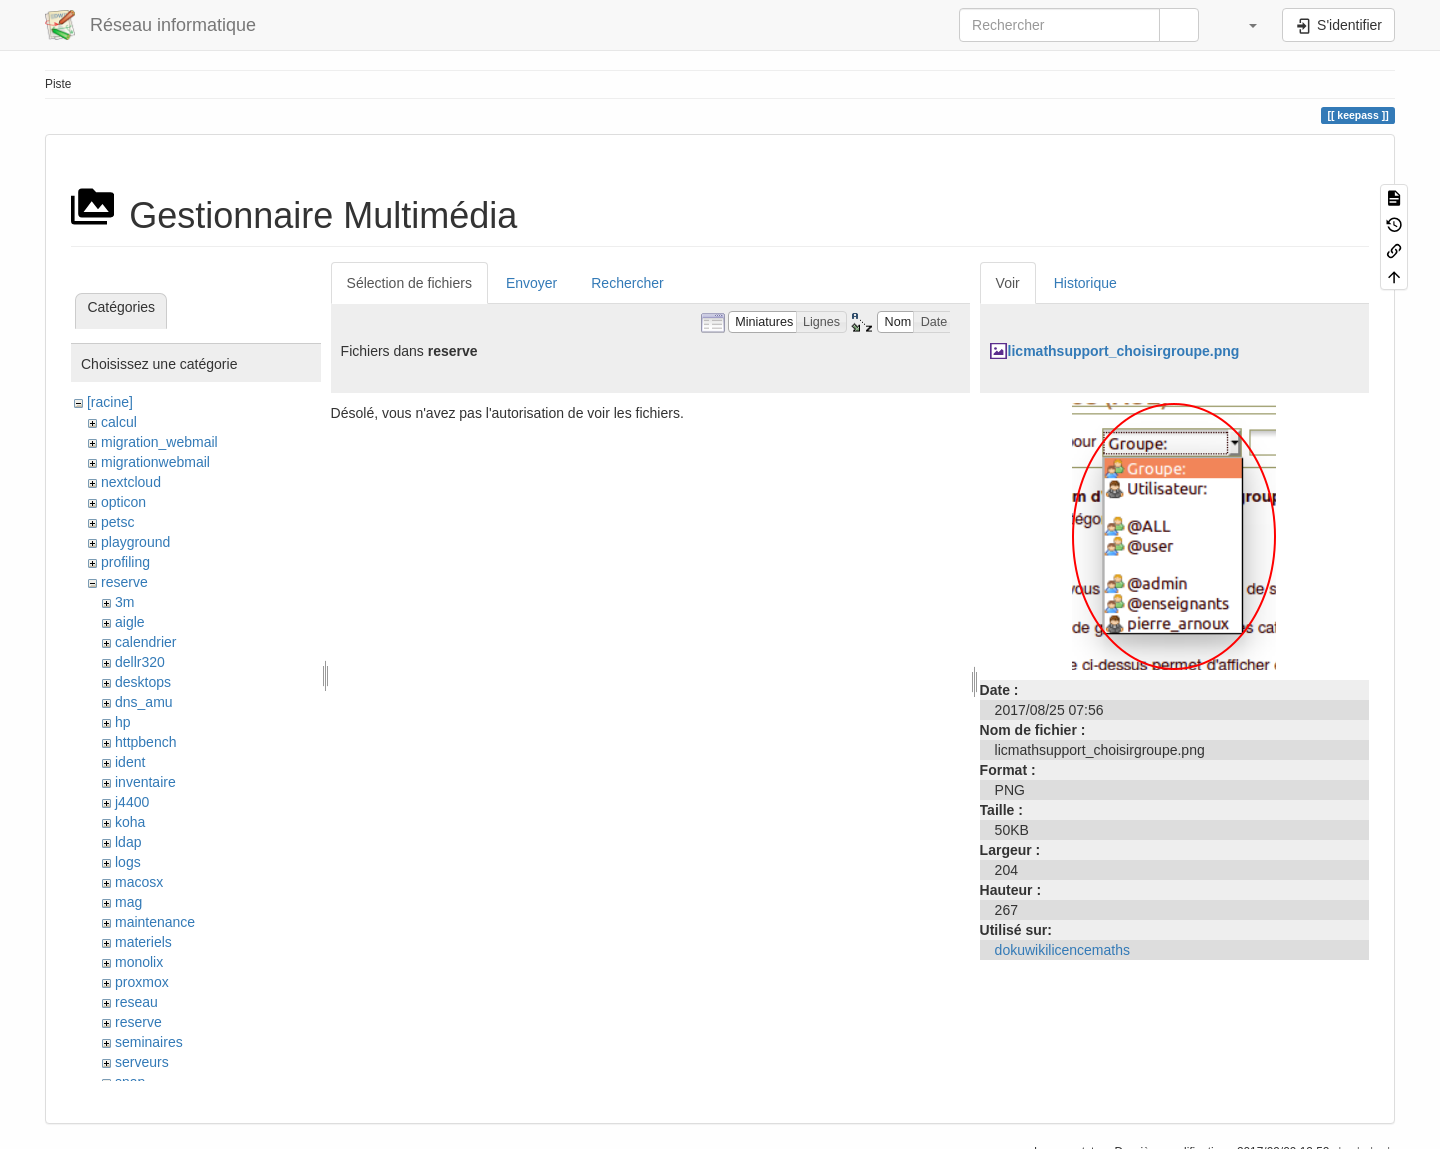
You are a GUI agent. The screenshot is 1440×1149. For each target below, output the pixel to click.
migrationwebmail (155, 462)
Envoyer (531, 283)
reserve (124, 582)
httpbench (146, 742)
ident (130, 762)
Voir (1008, 283)
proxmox (142, 982)
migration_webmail (159, 442)
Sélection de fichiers (409, 283)
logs (128, 862)
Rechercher (627, 283)
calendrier (145, 642)
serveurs (142, 1062)
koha (130, 822)
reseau (136, 1002)
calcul (119, 422)
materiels (143, 942)
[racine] (110, 402)
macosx (139, 882)
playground (135, 542)
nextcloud (131, 482)
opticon (123, 502)
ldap (128, 842)
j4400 (132, 802)
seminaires (149, 1042)
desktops (143, 682)
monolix (139, 962)
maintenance (155, 922)
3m (124, 602)
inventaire (145, 782)
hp (123, 722)
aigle (130, 622)
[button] (1243, 25)
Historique (1085, 283)
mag (128, 902)
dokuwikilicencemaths (1062, 950)
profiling (125, 562)
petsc (117, 522)
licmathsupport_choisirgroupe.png (1124, 351)
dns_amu (144, 702)
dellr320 (140, 662)
